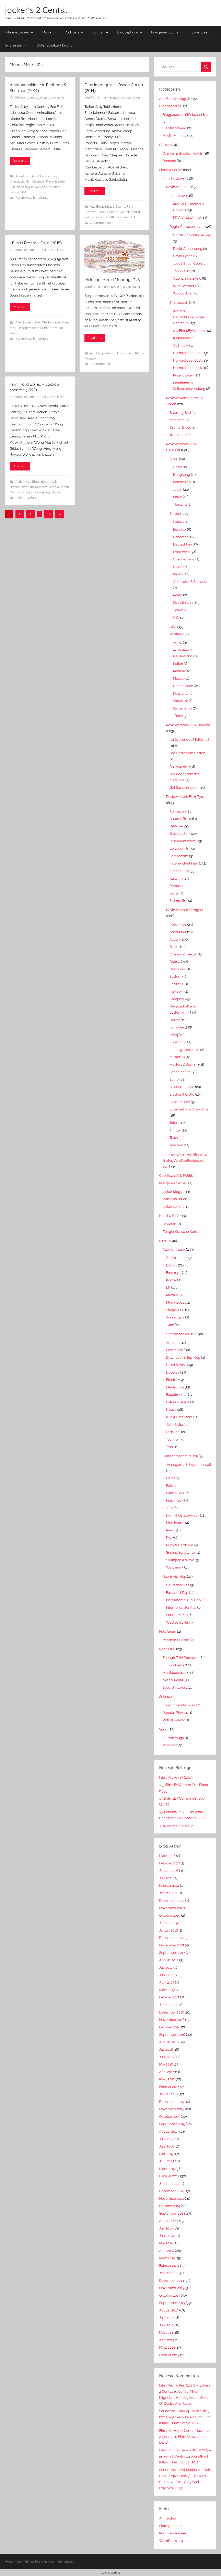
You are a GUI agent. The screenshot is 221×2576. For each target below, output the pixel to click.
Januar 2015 (168, 2184)
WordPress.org (171, 2541)
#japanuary (182, 338)
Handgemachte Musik (33, 328)
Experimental (176, 1395)
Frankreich (181, 552)
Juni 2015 (166, 2146)
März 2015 (167, 2169)
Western (176, 1145)
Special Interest (175, 1687)
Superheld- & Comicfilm (189, 1109)
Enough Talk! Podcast (180, 1658)
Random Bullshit (176, 1640)
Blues (170, 1478)
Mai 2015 (166, 2154)
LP (51, 328)
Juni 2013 (166, 2325)
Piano (14, 333)
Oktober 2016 (169, 2027)
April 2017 (166, 1982)
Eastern (176, 976)
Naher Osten (183, 686)
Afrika (177, 643)
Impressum (16, 45)
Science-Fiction (182, 1087)
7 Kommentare (100, 364)
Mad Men (177, 420)
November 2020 (172, 1908)
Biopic (174, 947)
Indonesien (182, 482)
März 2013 (167, 2347)
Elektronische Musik (179, 1334)
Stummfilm (178, 901)
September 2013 (172, 2303)
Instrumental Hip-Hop (183, 1600)
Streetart (170, 1224)
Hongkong (42, 492)
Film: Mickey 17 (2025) (176, 1777)
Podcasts (74, 32)
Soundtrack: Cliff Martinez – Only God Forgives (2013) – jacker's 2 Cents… (185, 2476)
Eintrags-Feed (170, 2526)
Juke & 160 (174, 1425)
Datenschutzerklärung (55, 45)
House (171, 1409)
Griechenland (184, 559)
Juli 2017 (166, 1967)
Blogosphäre (129, 32)
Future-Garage (177, 1402)
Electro (171, 1380)
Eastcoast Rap (177, 1593)
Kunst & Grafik (170, 1216)
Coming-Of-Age (183, 954)
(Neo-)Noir (178, 924)
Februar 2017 (169, 1997)
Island (178, 567)
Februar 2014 (169, 2266)
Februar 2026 (169, 1863)
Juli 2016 (166, 2049)
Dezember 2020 (171, 1901)
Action (19, 482)
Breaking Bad (180, 413)
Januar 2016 (168, 2094)
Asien (55, 482)
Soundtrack (175, 1317)
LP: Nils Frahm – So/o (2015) (36, 242)
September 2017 (172, 1953)
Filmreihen (178, 195)
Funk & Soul (175, 1493)
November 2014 (171, 2198)
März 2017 (167, 1990)
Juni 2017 (166, 1975)
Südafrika (180, 701)
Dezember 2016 (171, 2012)
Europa (175, 513)
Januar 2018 (168, 1930)
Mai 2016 (166, 2064)
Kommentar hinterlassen (32, 197)
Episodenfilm (180, 848)
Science (165, 1697)
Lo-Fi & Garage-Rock (182, 1515)
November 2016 (171, 2020)
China (177, 467)
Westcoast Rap (178, 1622)
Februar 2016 (169, 2087)
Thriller (56, 492)
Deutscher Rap (177, 1585)
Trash (174, 1138)
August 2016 (169, 2042)
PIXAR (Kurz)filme (187, 217)
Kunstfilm (177, 1042)
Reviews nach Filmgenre (186, 910)
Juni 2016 (166, 2057)
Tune (170, 1325)
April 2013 (166, 2340)
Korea (177, 497)
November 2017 (171, 1945)
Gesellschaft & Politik (176, 1175)
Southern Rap (177, 1615)
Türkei (178, 716)
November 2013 (171, 2288)
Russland (180, 693)
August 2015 (168, 2131)
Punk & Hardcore (179, 1545)
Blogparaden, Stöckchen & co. (186, 115)
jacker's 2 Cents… (37, 10)
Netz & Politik (173, 1680)
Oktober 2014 (169, 2206)
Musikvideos (176, 1302)
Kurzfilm (176, 878)
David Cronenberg (187, 249)
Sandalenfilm (180, 1072)
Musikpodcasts (174, 1672)
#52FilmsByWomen (189, 331)
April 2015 (166, 2161)
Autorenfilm (179, 819)
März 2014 (167, 2258)
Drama (120, 206)
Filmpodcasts (173, 1665)
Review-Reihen (178, 187)
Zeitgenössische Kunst (181, 1232)
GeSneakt (180, 345)
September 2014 (172, 2213)
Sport (163, 1729)
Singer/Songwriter (181, 1552)
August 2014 (168, 2221)
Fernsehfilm (179, 856)
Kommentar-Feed (173, 2533)
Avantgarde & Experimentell (188, 1464)
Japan (177, 489)
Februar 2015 (169, 2176)
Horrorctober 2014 (187, 353)
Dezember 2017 (171, 1938)
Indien (178, 664)
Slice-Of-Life (180, 1102)
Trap (169, 1447)
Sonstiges (202, 32)
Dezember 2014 (171, 2191)
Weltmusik (174, 1567)
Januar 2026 (168, 1871)
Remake (176, 886)
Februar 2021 (169, 1885)
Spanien (179, 610)
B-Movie (176, 826)
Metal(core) (175, 1523)
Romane (169, 161)
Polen (177, 595)
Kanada (179, 671)
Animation (17, 181)
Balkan (178, 522)
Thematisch (179, 302)
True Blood (178, 435)
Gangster (177, 999)
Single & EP (175, 1310)
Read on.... (20, 161)
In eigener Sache (167, 32)
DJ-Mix (171, 1265)
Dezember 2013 (171, 2280)
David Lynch (183, 256)
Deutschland (183, 544)
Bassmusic (174, 1350)
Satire (174, 1079)
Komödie (41, 187)
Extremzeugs (173, 1738)
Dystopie (177, 969)
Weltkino (177, 634)
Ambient (173, 1343)
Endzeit (176, 984)
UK (175, 617)
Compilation (176, 1258)
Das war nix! (179, 767)
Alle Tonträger (51, 322)
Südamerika (182, 708)
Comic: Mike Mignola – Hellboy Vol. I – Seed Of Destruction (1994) (184, 2397)
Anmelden (167, 2518)
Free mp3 (173, 1273)
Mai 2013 (166, 2332)
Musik (49, 32)
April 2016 (166, 2072)
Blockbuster (18, 487)
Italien (178, 574)
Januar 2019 (168, 1923)
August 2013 (168, 2310)
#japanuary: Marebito (176, 1825)
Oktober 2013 (169, 2295)
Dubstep (172, 1372)
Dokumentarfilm (183, 841)
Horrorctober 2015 (187, 360)
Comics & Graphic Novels (183, 153)
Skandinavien (183, 603)
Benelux (179, 529)
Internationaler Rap (181, 1607)
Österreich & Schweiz (190, 582)
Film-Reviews (35, 181)
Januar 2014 (168, 2273)
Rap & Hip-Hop (174, 1576)
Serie (174, 893)
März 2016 (167, 2079)
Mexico (179, 678)
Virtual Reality (174, 1720)
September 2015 (172, 2124)
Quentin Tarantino (187, 278)
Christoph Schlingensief (192, 235)
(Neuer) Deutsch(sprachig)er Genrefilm (189, 317)
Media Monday (174, 136)
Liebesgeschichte (184, 1050)
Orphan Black (180, 427)
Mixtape (172, 1295)
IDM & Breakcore (179, 1417)
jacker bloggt (173, 1192)
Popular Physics (175, 1712)
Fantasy (176, 991)
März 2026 (167, 1856)
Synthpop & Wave (180, 1560)
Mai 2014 (166, 2243)
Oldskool (173, 1432)
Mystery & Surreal (183, 1065)
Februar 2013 (169, 2355)
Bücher (100, 32)
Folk (169, 1485)
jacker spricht (173, 1206)
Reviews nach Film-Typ (184, 797)
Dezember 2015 (171, 2102)
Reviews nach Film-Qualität (188, 725)
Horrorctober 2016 (187, 368)
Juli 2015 (166, 2139)
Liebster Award (174, 128)
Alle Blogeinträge (44, 176)
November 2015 (171, 2109)
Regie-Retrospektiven (187, 227)
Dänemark (181, 537)
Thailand (180, 504)
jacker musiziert (175, 1199)
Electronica (175, 1387)
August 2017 (168, 1960)
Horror (175, 1020)
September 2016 (172, 2034)
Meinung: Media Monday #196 (112, 279)
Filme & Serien (19, 32)
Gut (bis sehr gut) (22, 187)
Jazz (169, 1508)
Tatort (174, 1123)
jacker (61, 97)
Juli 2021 (166, 1878)
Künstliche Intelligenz (180, 1705)
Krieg (174, 1035)
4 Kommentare (100, 223)
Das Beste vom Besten (187, 753)
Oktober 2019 (169, 1915)
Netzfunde (167, 1632)
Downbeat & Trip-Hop (183, 1357)
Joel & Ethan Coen (187, 263)
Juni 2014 (166, 2236)
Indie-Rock (174, 1500)
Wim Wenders (184, 286)
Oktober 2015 (169, 2116)
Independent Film (97, 217)
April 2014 (166, 2251)
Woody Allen (183, 293)
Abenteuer (22, 176)
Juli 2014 (166, 2228)
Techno (172, 1439)
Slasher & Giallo (182, 1094)
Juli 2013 (166, 2318)
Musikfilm (177, 1057)
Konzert (172, 1280)
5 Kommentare (26, 497)
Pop (169, 1537)
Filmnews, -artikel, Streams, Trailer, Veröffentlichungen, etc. (185, 1160)
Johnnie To (181, 271)
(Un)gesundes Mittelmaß (189, 739)
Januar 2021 (168, 1893)
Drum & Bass (176, 1365)
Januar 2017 (168, 2005)
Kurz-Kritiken (183, 375)
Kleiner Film (119, 217)
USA (24, 192)
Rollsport (170, 1745)
